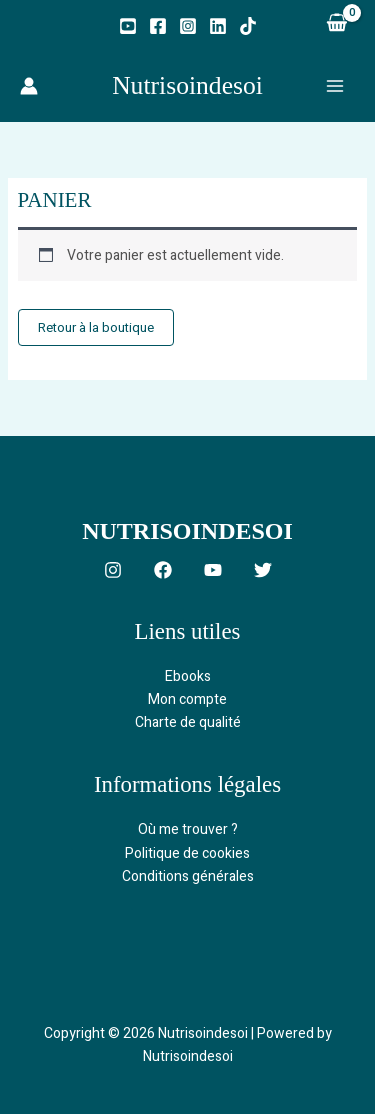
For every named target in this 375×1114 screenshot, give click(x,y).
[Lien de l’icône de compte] (29, 86)
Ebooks (188, 676)
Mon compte (187, 699)
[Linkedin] (218, 26)
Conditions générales (188, 876)
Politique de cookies (187, 853)
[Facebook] (158, 26)
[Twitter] (263, 570)
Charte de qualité (188, 722)
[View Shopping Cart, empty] (336, 25)
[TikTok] (248, 26)
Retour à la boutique (96, 327)
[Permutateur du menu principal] (335, 86)
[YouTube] (128, 26)
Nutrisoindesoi (187, 85)
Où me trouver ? (188, 829)
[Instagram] (188, 26)
